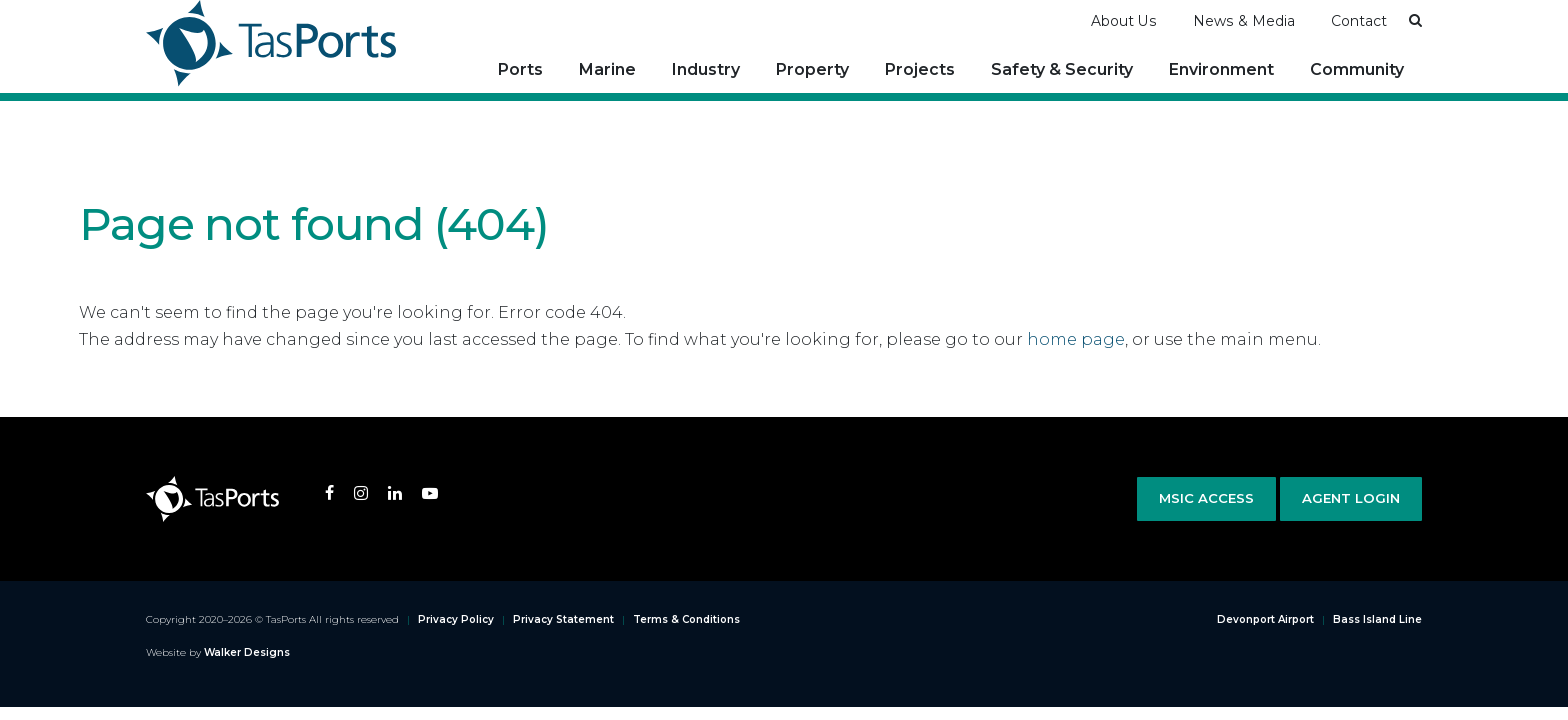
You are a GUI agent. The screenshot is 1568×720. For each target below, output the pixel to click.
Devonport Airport (1265, 619)
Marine (607, 69)
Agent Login (1351, 498)
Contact (1359, 21)
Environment (1221, 69)
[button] (1415, 20)
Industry (706, 69)
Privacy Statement (563, 619)
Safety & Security (1062, 69)
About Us (1124, 21)
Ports (520, 69)
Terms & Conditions (686, 619)
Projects (920, 69)
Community (1357, 69)
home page (1076, 339)
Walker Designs (247, 652)
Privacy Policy (456, 619)
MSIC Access (1206, 498)
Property (812, 69)
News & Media (1244, 21)
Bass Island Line (1377, 619)
